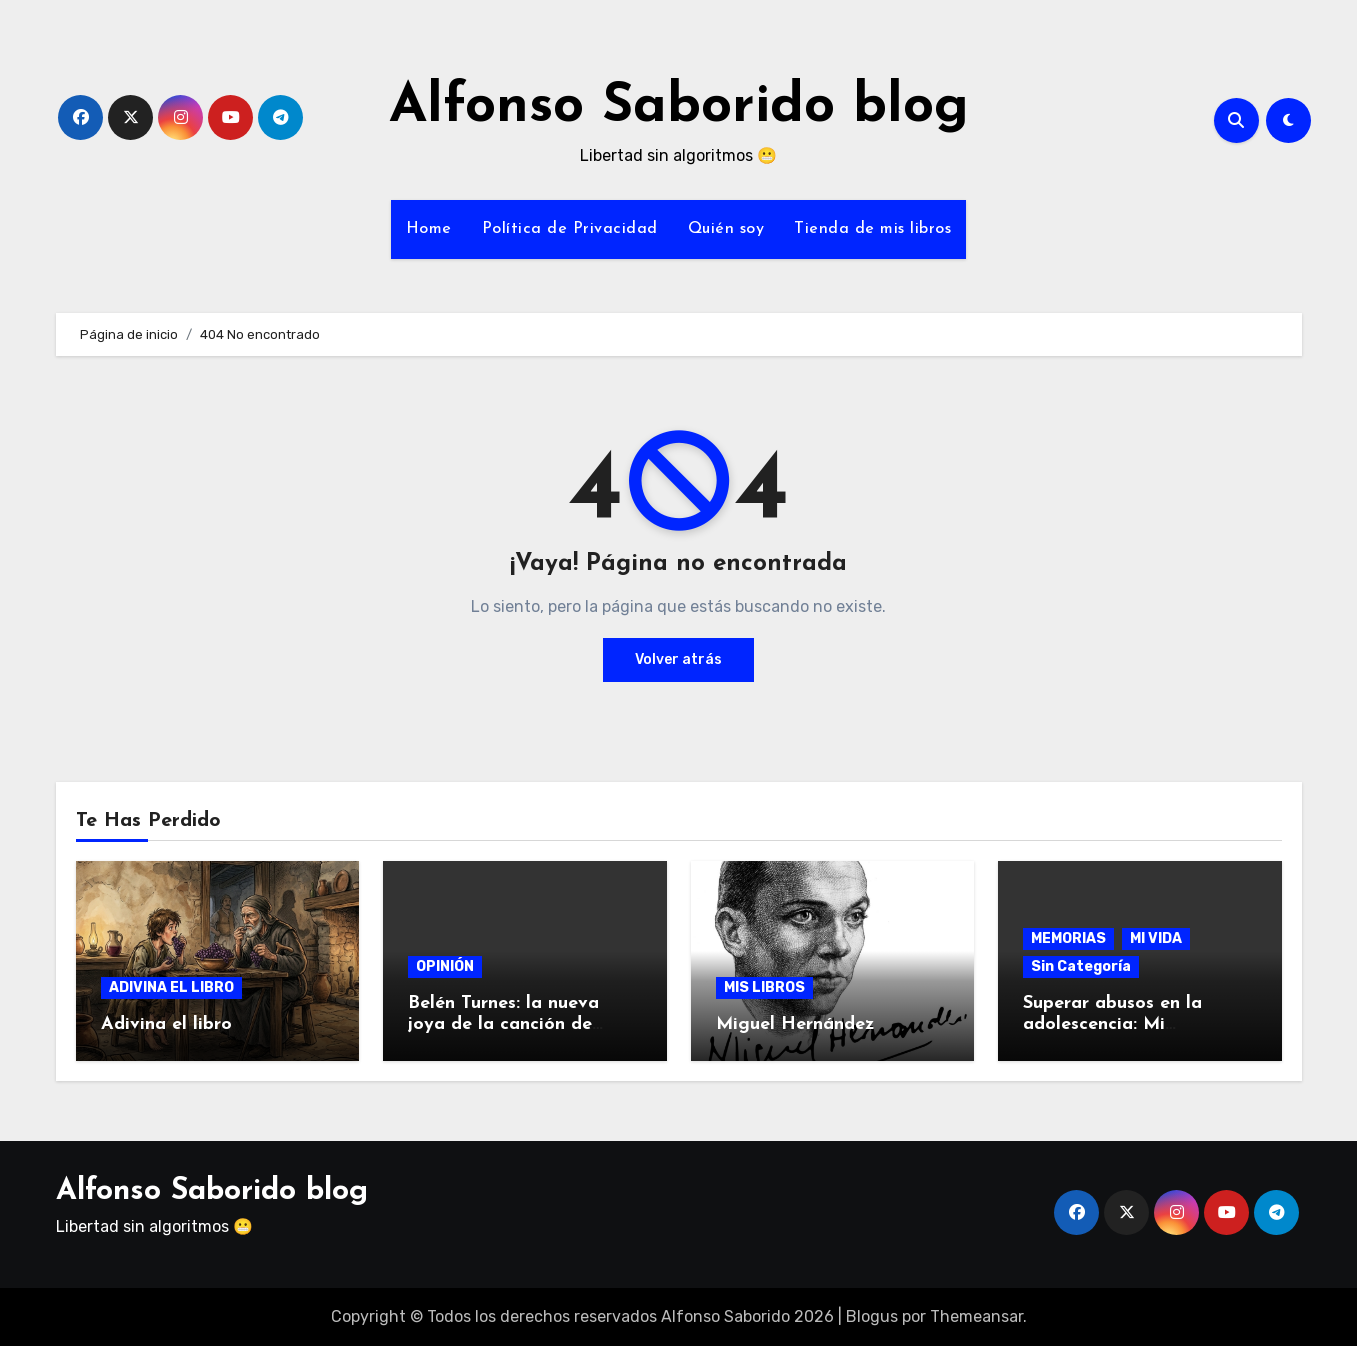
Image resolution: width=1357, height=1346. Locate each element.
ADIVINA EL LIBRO (171, 987)
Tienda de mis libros (872, 229)
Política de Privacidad (570, 229)
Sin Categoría (1081, 966)
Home (429, 229)
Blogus (872, 1316)
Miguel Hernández (795, 1024)
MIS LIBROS (764, 987)
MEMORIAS (1068, 938)
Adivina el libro (166, 1024)
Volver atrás (678, 659)
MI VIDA (1156, 938)
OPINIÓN (445, 966)
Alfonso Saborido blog (679, 107)
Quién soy (726, 229)
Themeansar (976, 1316)
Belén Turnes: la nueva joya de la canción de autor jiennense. (503, 1025)
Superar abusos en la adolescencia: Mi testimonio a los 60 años (1129, 1025)
